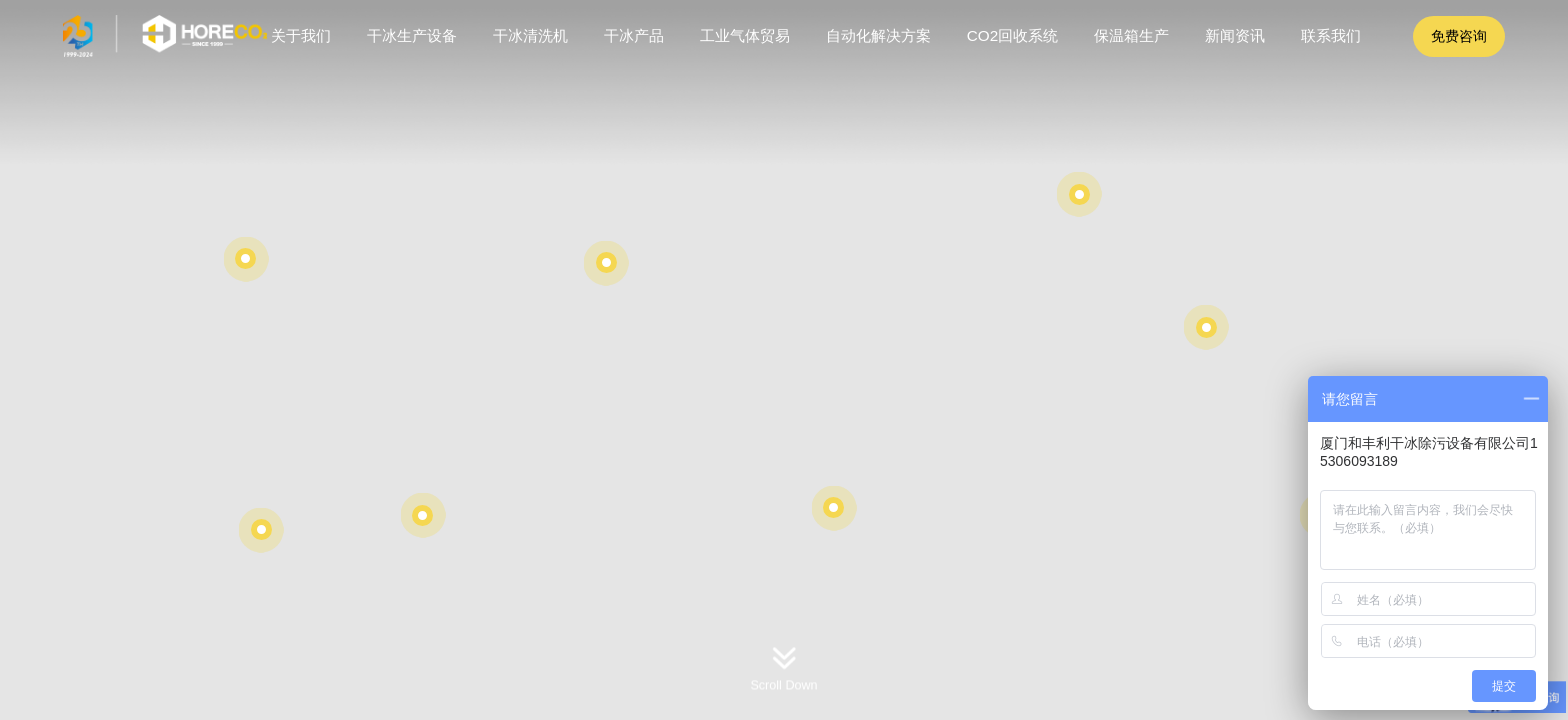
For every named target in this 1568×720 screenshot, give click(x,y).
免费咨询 (1459, 36)
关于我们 (301, 35)
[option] (784, 360)
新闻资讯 (1235, 35)
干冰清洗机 (530, 35)
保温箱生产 (1131, 35)
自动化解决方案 (878, 35)
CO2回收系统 (1012, 35)
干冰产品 (634, 35)
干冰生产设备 (412, 35)
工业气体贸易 (745, 35)
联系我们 (1331, 35)
